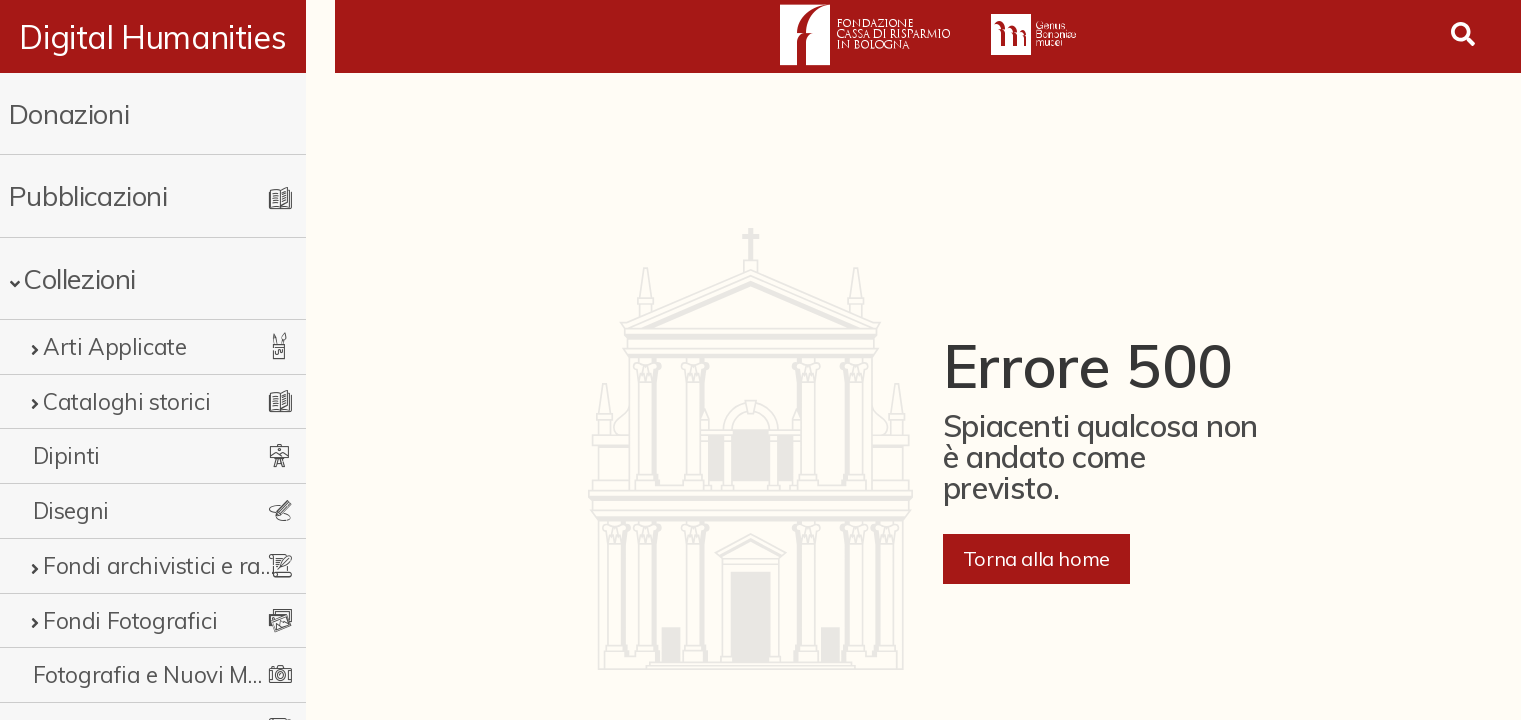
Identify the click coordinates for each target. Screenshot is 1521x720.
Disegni (71, 510)
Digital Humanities (167, 37)
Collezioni (79, 278)
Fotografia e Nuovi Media (162, 674)
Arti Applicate (114, 346)
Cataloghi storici (126, 401)
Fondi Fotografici (130, 620)
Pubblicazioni (88, 195)
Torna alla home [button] (1036, 558)
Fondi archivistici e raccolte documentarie (172, 565)
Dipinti (66, 455)
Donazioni (69, 113)
